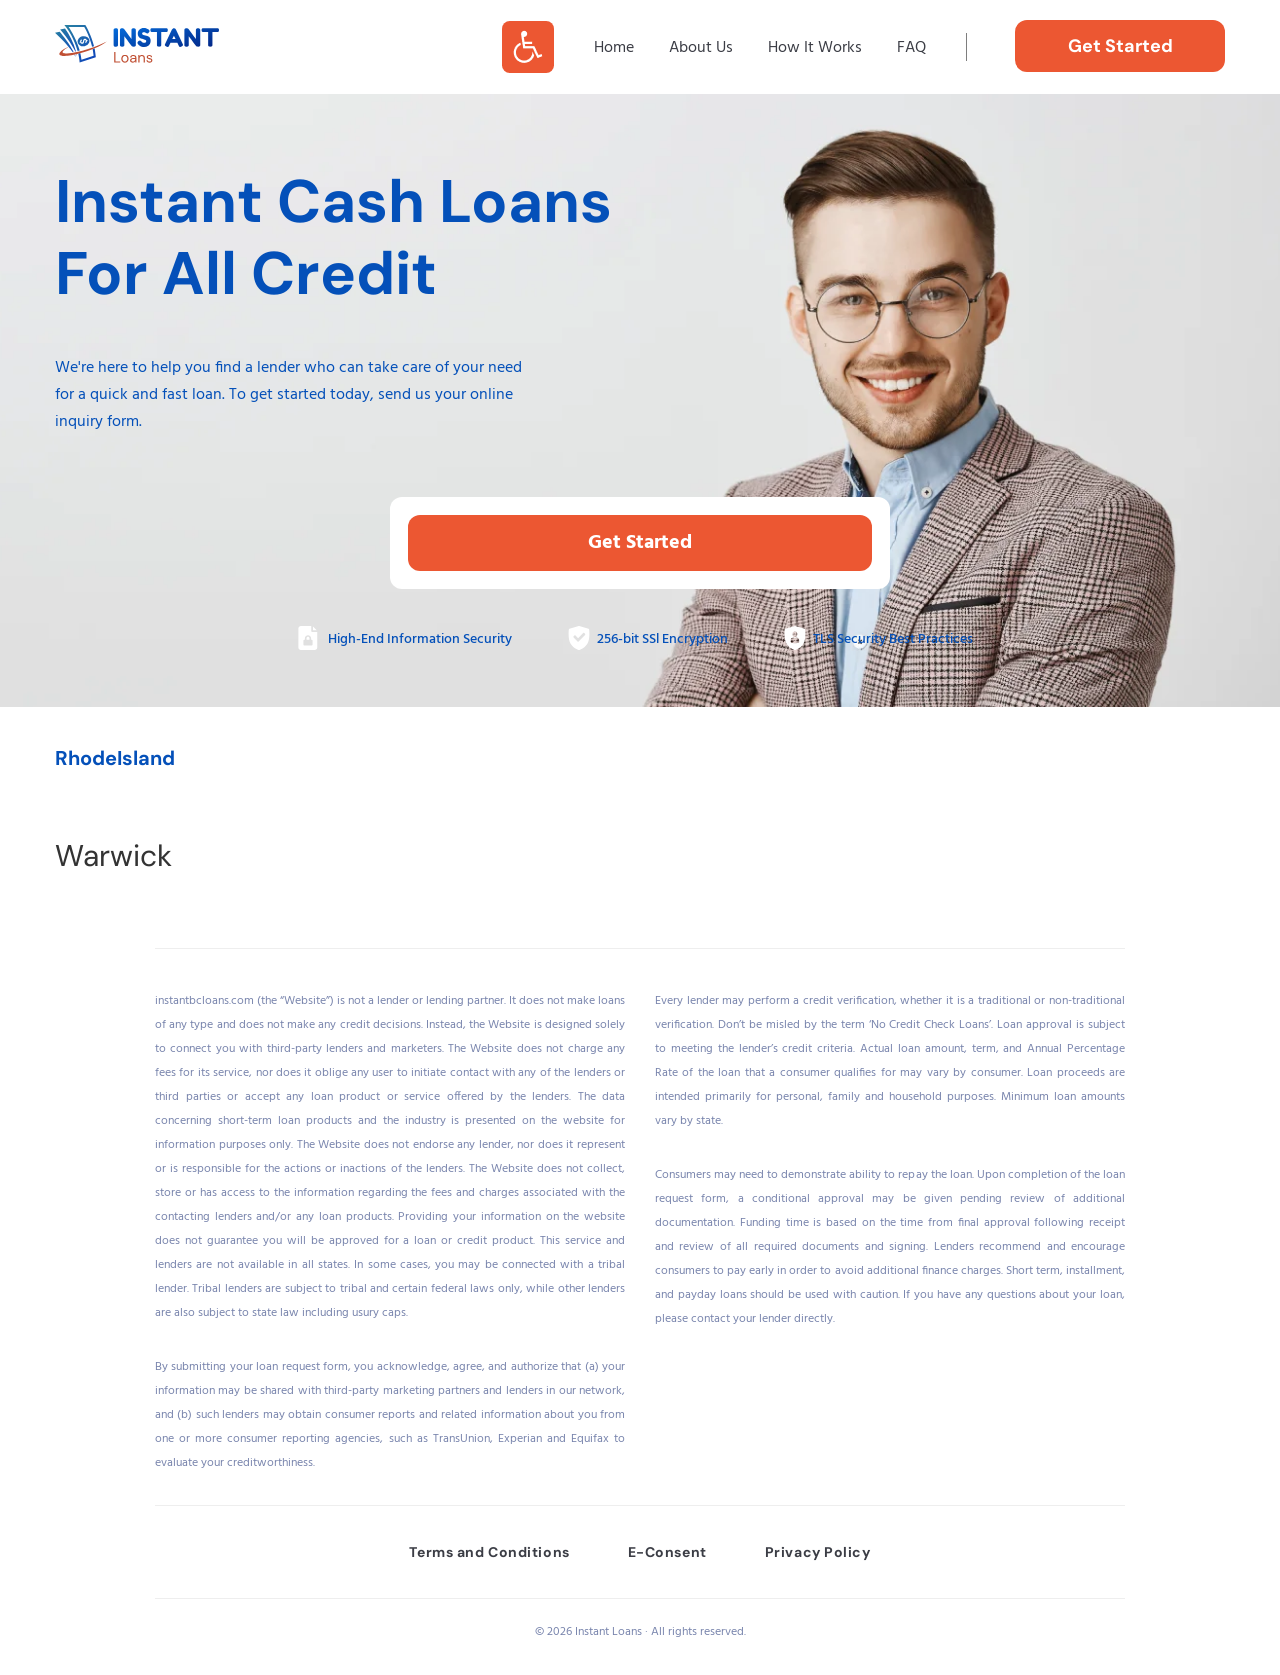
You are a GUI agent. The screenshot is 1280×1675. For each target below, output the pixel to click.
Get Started (640, 543)
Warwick (113, 855)
